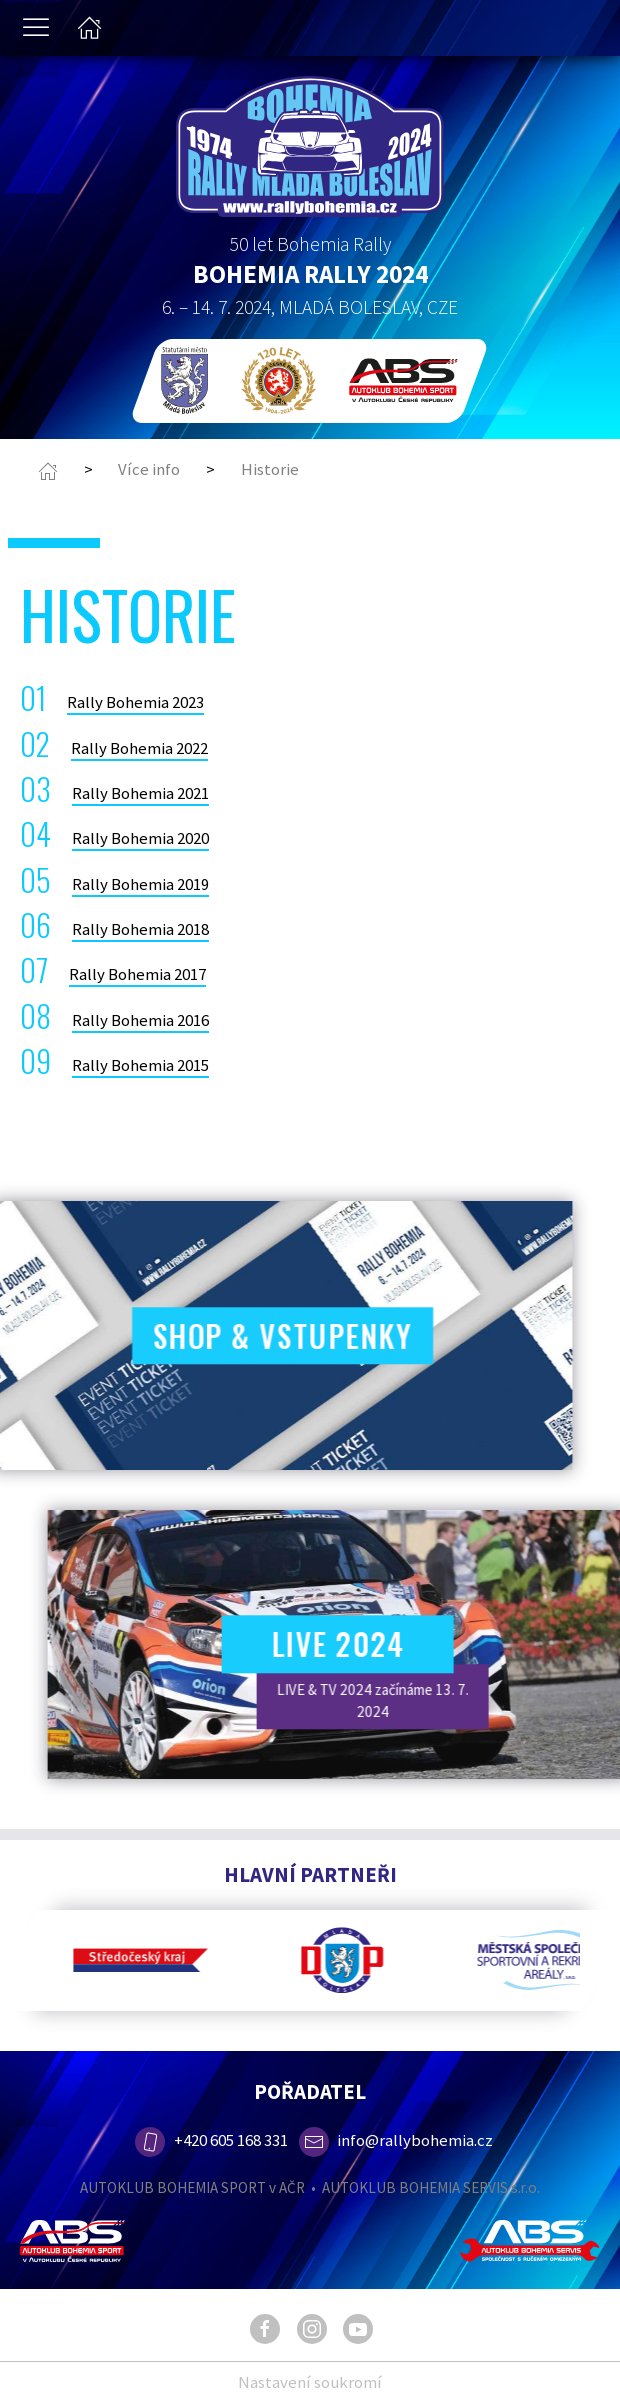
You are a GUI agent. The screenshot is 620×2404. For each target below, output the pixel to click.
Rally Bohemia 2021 (140, 793)
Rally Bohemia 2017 (137, 974)
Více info (149, 469)
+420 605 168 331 (210, 2140)
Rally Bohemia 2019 (140, 884)
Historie (270, 469)
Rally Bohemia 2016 (140, 1020)
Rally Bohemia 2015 (140, 1065)
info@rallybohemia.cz (396, 2140)
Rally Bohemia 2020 (140, 838)
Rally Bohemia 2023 (135, 702)
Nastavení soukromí (310, 2382)
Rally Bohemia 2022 (139, 748)
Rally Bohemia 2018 (140, 929)
